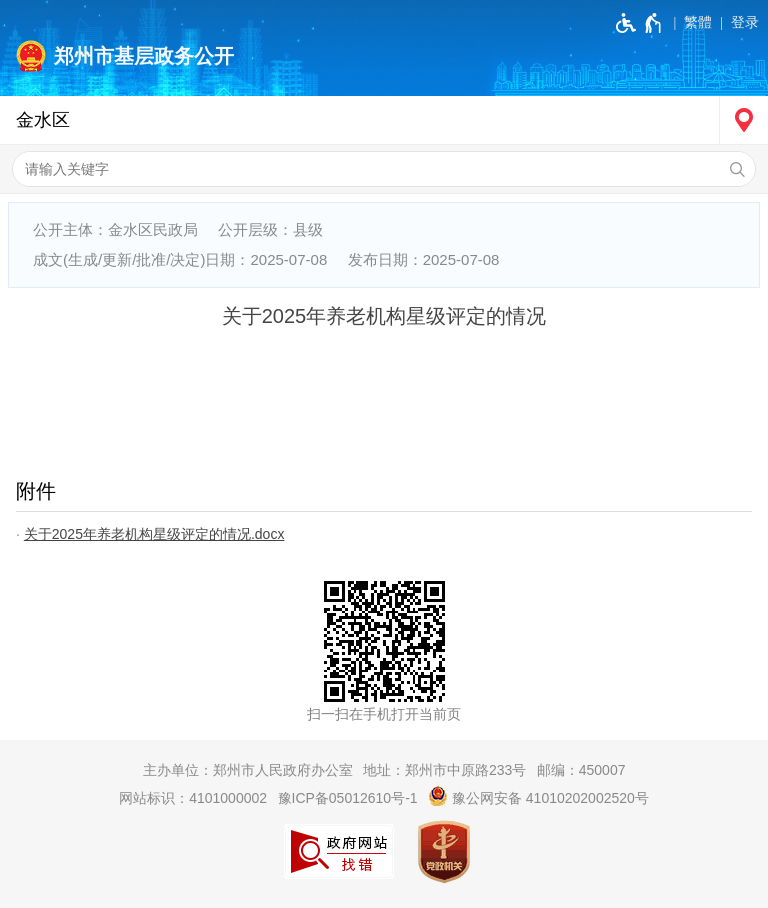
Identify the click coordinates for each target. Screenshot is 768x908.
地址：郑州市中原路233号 (444, 770)
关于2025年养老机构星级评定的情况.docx (154, 534)
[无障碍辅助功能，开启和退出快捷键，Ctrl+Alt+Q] (639, 23)
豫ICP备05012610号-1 (348, 798)
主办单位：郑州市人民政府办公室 (248, 770)
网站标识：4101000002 (193, 798)
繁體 (698, 22)
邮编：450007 (581, 770)
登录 (745, 22)
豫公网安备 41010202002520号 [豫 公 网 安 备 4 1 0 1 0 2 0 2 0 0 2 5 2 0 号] (538, 796)
